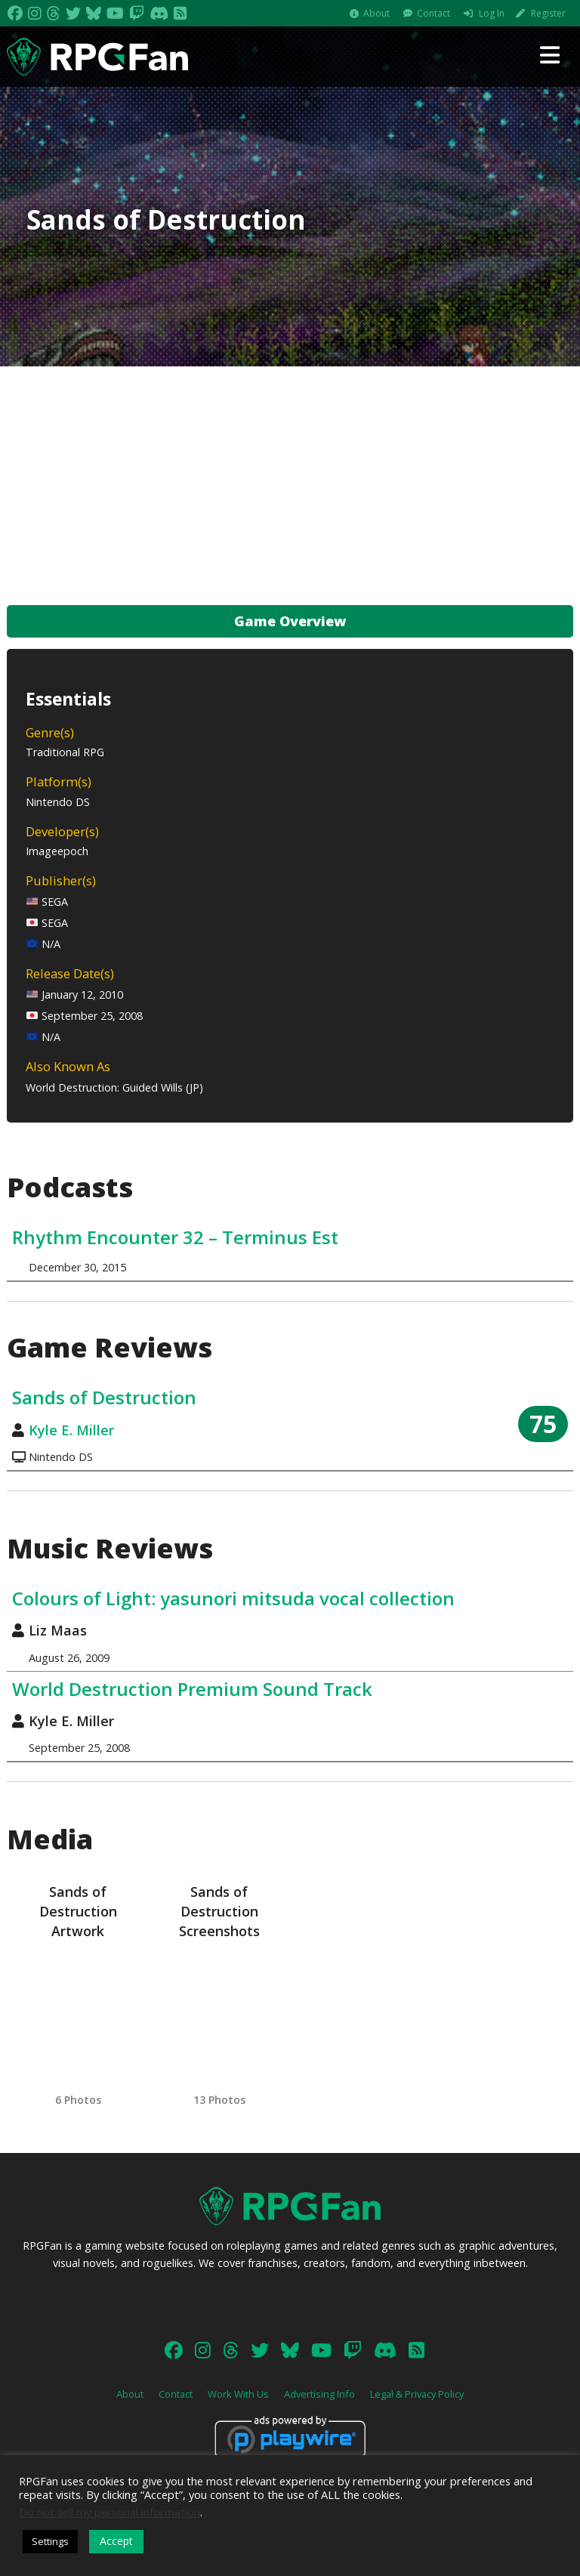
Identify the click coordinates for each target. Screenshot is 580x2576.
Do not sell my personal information (109, 2511)
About (376, 13)
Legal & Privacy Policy (417, 2394)
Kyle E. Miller (71, 1430)
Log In (491, 13)
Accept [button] (116, 2541)
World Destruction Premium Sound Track (192, 1688)
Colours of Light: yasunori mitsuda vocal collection (233, 1598)
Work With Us (238, 2394)
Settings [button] (50, 2541)
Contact (433, 13)
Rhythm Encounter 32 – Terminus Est (175, 1237)
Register (548, 13)
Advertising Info (319, 2394)
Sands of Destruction (104, 1397)
